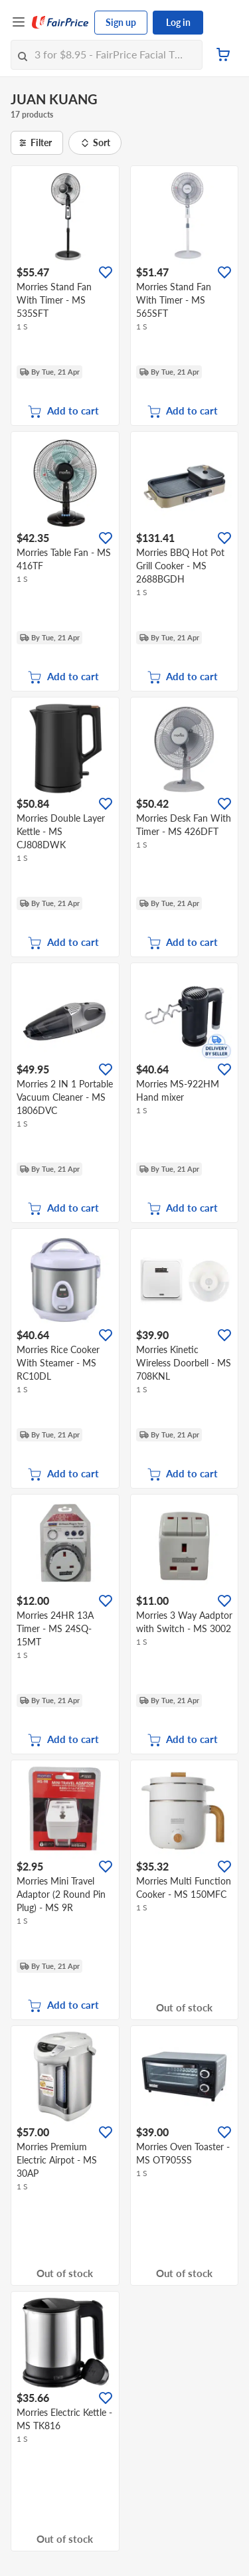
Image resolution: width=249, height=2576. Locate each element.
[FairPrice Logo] (60, 23)
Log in (178, 22)
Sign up (121, 22)
